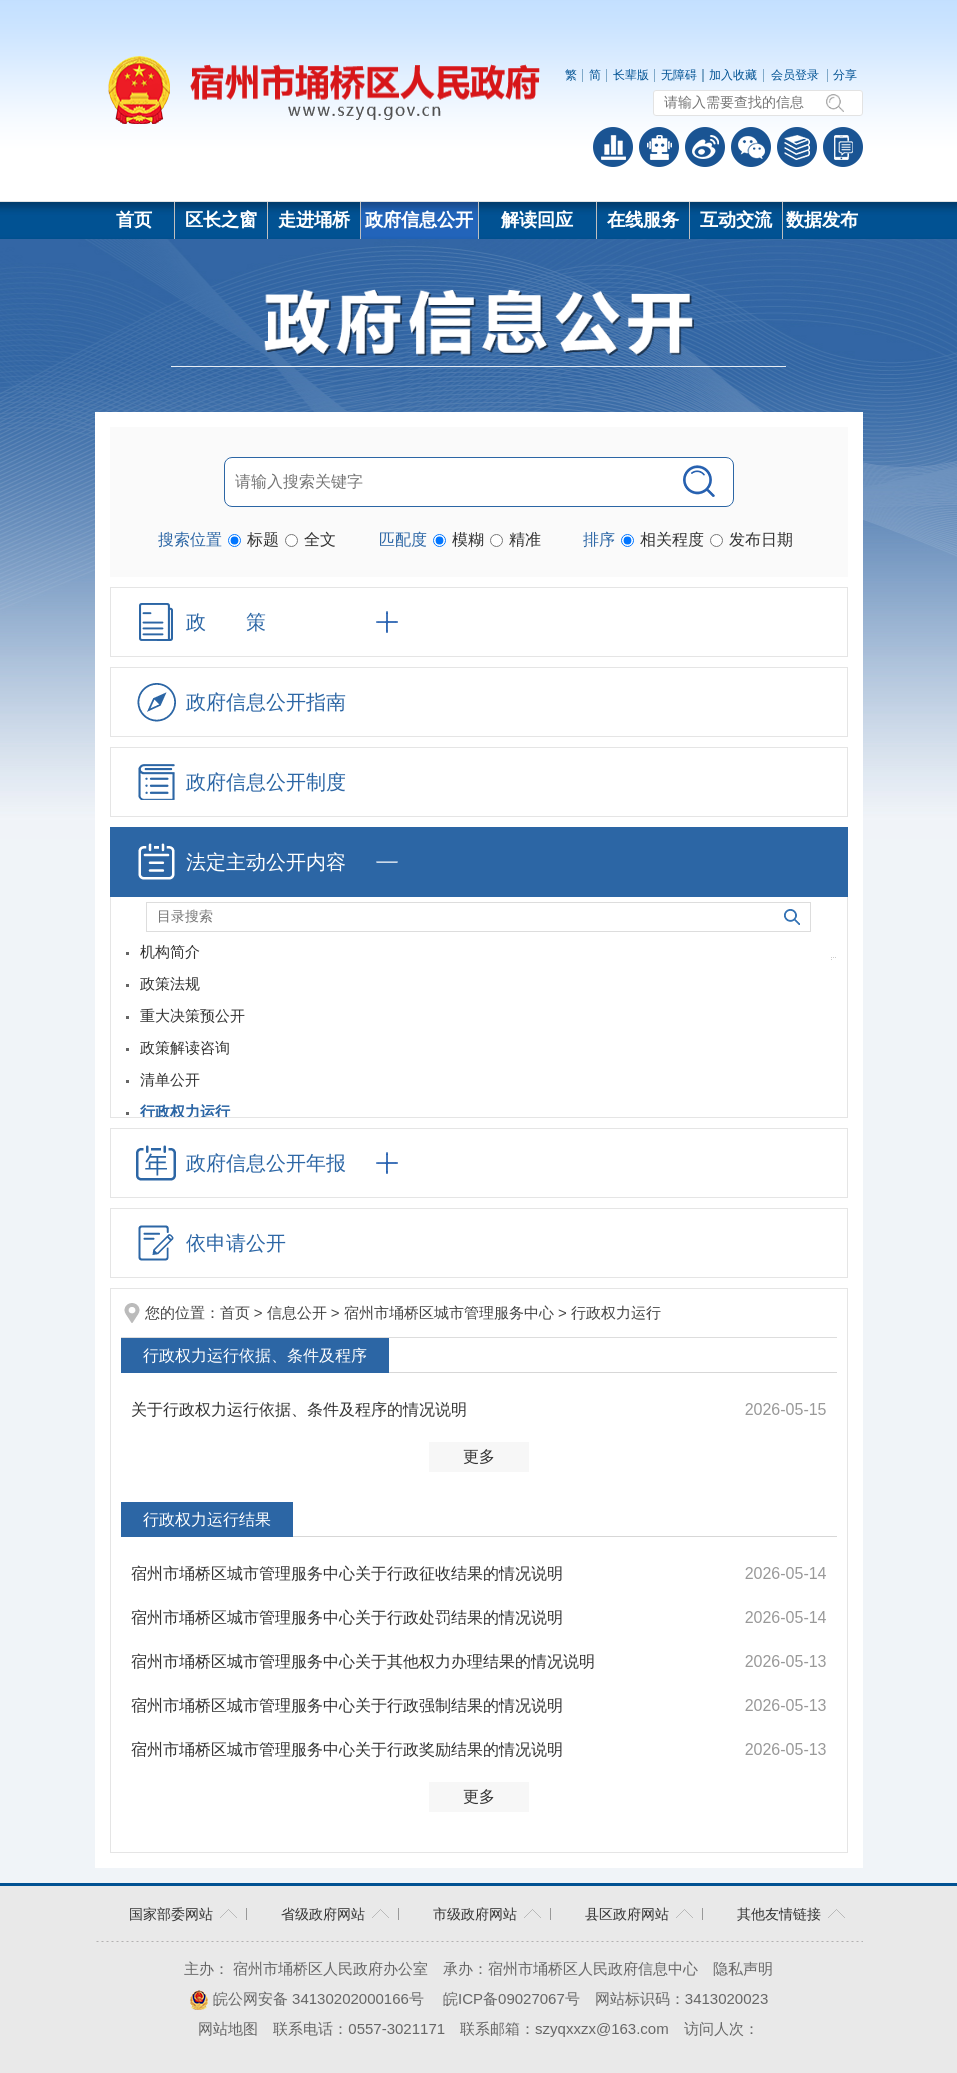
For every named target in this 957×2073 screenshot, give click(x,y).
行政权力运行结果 (207, 1519)
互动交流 (736, 220)
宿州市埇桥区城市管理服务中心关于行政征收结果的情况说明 (347, 1573)
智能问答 (659, 147)
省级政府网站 (323, 1914)
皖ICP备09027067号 (511, 1998)
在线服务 (643, 220)
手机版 (843, 147)
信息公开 (297, 1312)
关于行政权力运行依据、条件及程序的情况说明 (299, 1409)
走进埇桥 (314, 220)
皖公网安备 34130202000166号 (306, 1998)
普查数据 (613, 147)
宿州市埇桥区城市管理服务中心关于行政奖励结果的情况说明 (347, 1749)
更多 (479, 1456)
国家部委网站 (171, 1914)
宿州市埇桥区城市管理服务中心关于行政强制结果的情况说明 (347, 1705)
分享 (845, 75)
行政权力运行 (616, 1312)
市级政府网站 (475, 1914)
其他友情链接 (779, 1914)
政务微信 (751, 147)
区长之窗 (221, 220)
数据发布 (822, 220)
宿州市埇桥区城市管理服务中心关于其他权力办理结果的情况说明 (363, 1661)
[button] (631, 75)
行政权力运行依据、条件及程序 (255, 1355)
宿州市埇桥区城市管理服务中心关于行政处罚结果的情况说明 (347, 1617)
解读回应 (537, 220)
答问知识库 (797, 147)
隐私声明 (743, 1968)
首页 (134, 220)
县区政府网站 (627, 1914)
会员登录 (795, 75)
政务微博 (705, 147)
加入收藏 (733, 75)
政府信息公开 (419, 220)
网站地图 (228, 2028)
